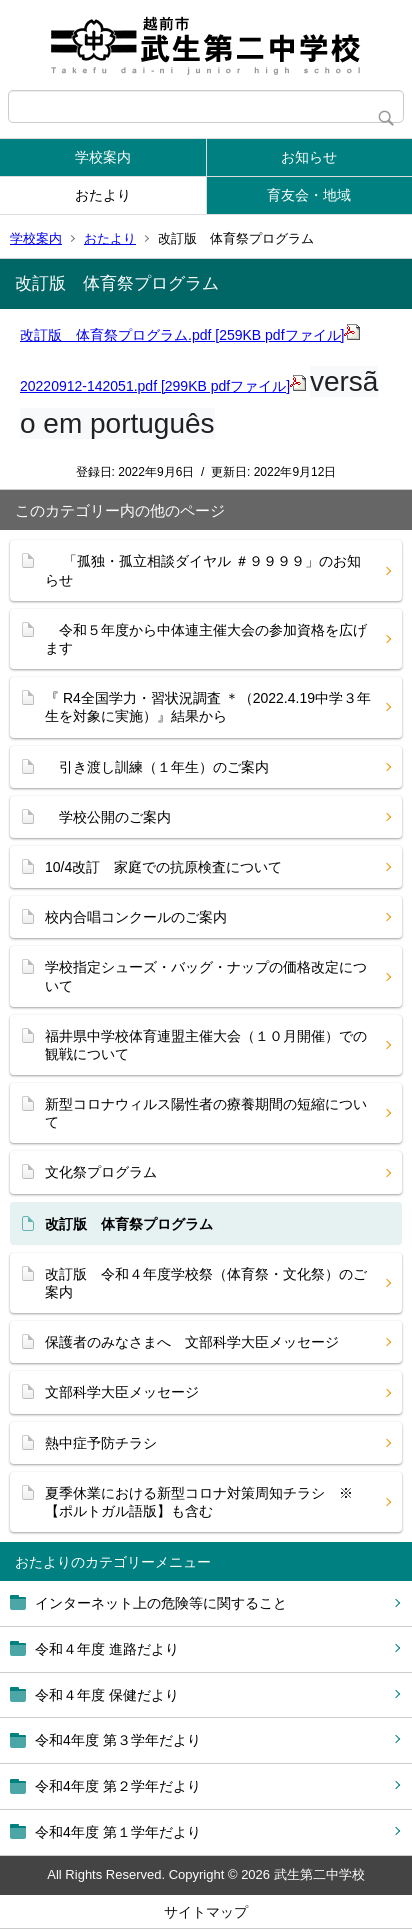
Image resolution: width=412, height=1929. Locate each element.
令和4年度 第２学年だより (118, 1786)
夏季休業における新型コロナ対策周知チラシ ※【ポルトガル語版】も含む (199, 1502)
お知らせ (309, 157)
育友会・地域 (309, 195)
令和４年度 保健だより (107, 1695)
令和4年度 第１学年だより (118, 1832)
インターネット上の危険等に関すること (161, 1603)
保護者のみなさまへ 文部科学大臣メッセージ (192, 1342)
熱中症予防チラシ (101, 1443)
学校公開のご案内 (108, 817)
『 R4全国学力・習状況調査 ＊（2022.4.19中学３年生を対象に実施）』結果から (208, 707)
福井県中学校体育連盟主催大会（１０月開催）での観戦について (206, 1045)
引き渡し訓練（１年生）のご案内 (157, 767)
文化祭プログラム (101, 1172)
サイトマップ (206, 1912)
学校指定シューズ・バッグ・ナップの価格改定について (206, 976)
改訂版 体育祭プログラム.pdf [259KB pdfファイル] (190, 335)
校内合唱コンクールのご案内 (136, 917)
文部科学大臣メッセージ (122, 1392)
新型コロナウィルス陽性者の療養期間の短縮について (206, 1113)
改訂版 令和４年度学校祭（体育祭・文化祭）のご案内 (206, 1283)
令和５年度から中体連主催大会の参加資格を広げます (206, 639)
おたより (103, 195)
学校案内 (103, 157)
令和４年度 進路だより (107, 1649)
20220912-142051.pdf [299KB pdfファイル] (163, 386)
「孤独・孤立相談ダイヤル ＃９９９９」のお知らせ (203, 570)
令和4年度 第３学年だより (118, 1740)
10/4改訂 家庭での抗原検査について (163, 867)
